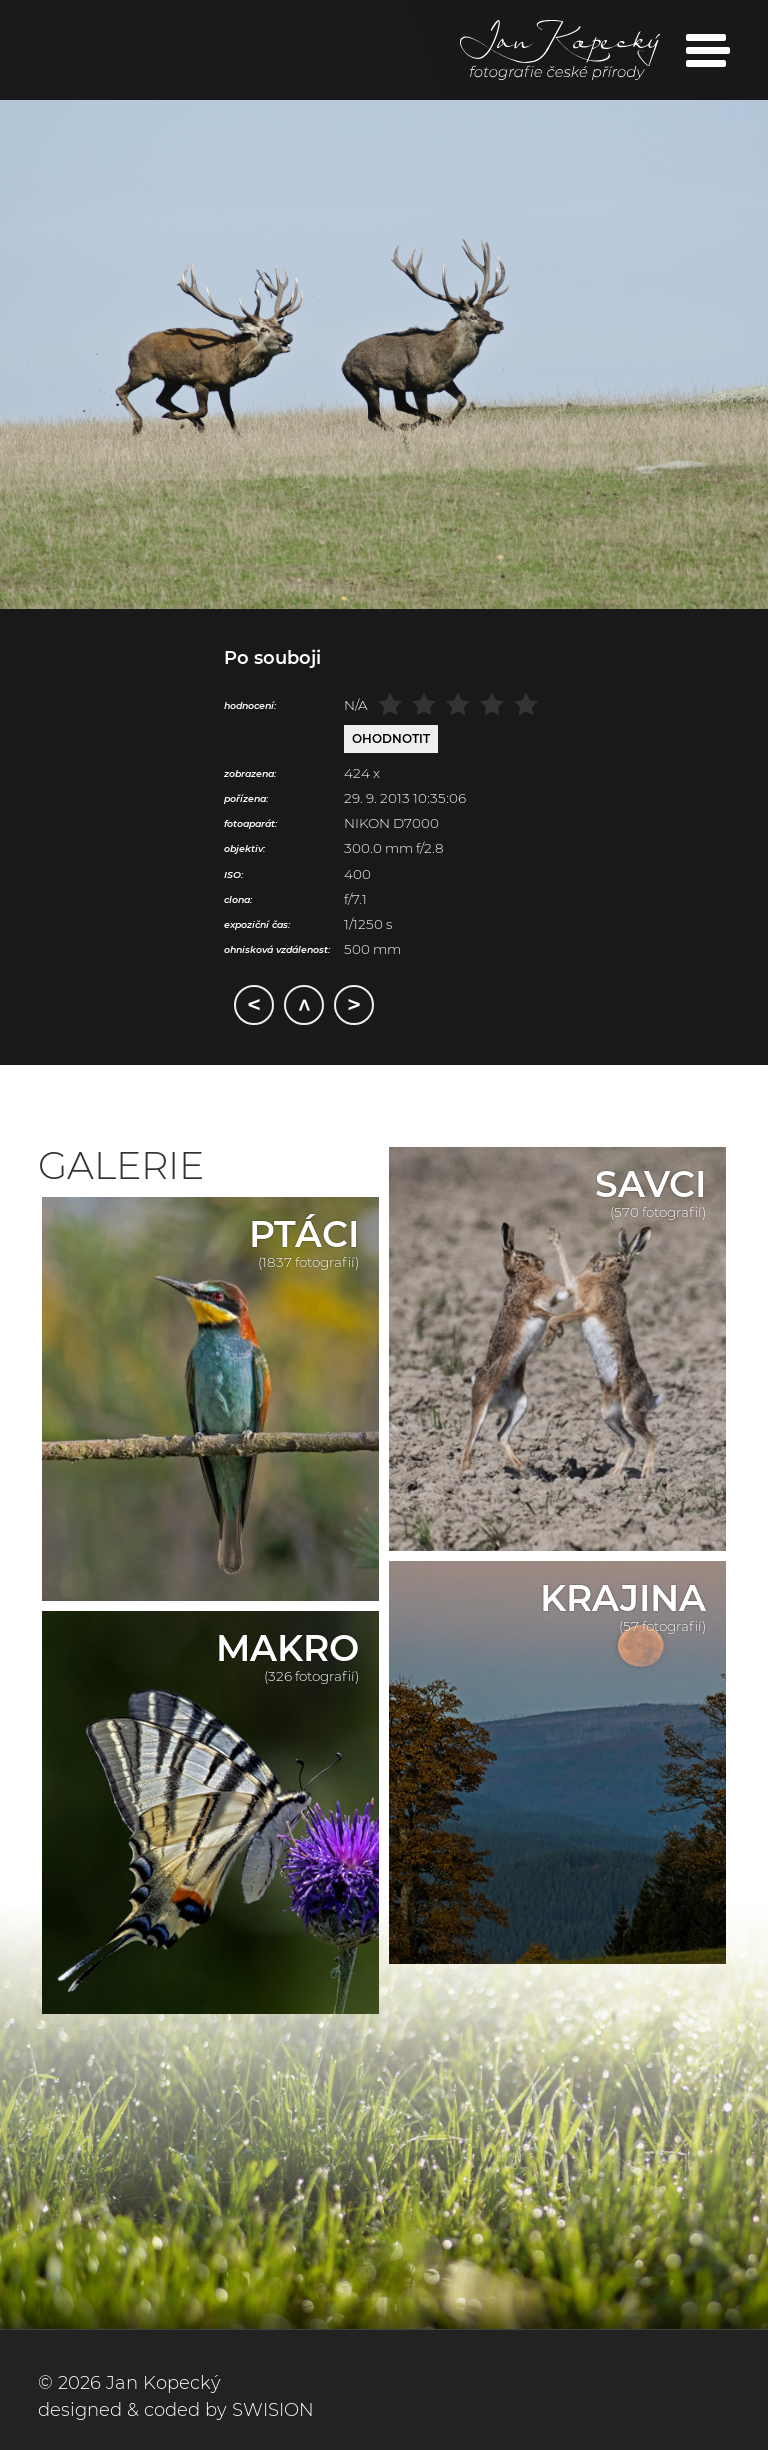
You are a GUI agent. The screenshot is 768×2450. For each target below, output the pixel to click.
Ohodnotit (391, 738)
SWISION (273, 2410)
